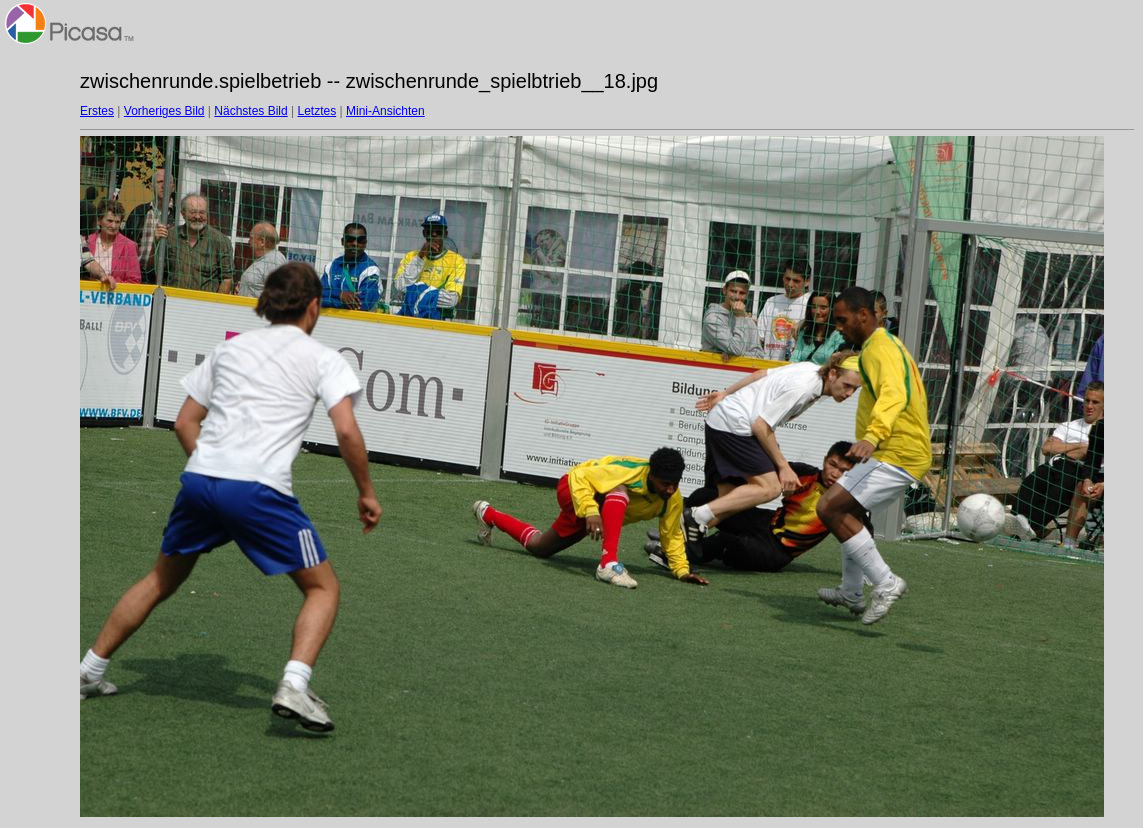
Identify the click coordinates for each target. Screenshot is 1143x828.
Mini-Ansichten (385, 111)
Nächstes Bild (250, 111)
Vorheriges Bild (164, 111)
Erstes (97, 111)
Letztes (317, 111)
